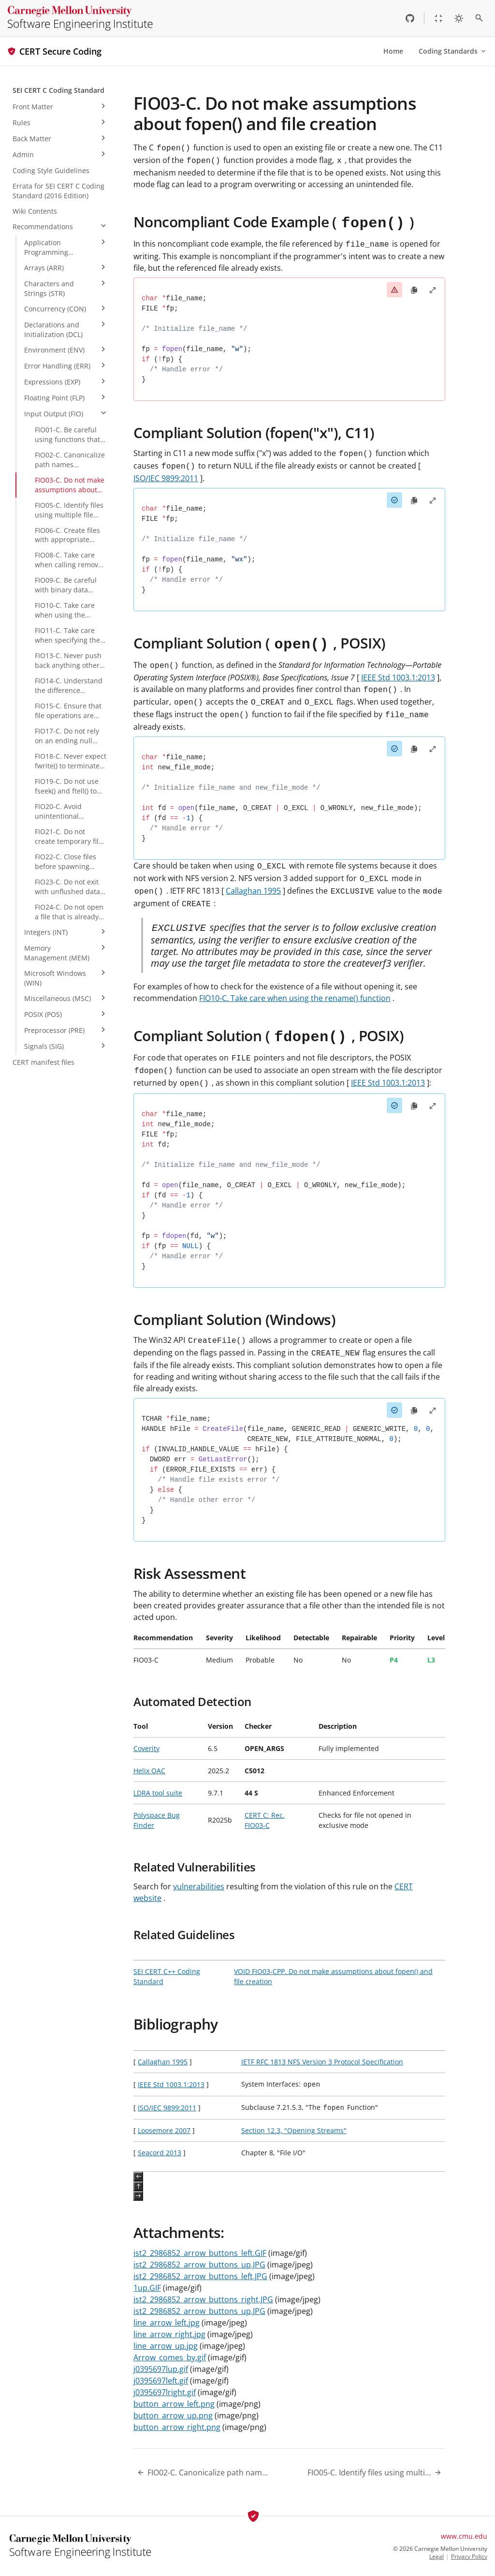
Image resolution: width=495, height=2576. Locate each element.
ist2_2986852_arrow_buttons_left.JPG (200, 2276)
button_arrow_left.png (174, 2404)
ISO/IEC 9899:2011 (165, 478)
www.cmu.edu (464, 2536)
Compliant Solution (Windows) (234, 1319)
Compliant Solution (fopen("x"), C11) (253, 432)
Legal (436, 2557)
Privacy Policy (469, 2557)
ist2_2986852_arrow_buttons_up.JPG (199, 2264)
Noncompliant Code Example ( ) (273, 222)
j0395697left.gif (160, 2380)
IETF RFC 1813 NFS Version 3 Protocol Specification (322, 2061)
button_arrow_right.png (176, 2427)
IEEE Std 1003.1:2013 (398, 677)
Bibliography (175, 2024)
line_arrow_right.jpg (169, 2334)
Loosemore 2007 (164, 2130)
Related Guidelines (183, 1935)
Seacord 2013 (159, 2152)
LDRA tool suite (157, 1792)
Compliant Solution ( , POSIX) (259, 643)
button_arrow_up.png (173, 2415)
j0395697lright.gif (164, 2392)
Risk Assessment (189, 1573)
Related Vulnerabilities (194, 1867)
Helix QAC (149, 1770)
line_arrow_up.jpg (165, 2345)
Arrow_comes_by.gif (169, 2357)
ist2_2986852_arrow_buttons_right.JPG (203, 2299)
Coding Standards (453, 51)
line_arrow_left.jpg (166, 2322)
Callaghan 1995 (253, 890)
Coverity (146, 1748)
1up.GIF (147, 2287)
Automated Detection (192, 1701)
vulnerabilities (198, 1886)
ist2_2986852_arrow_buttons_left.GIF (199, 2253)
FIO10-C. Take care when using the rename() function (295, 998)
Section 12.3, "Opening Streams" (294, 2130)
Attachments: (178, 2232)
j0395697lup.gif (160, 2369)
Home (393, 51)
